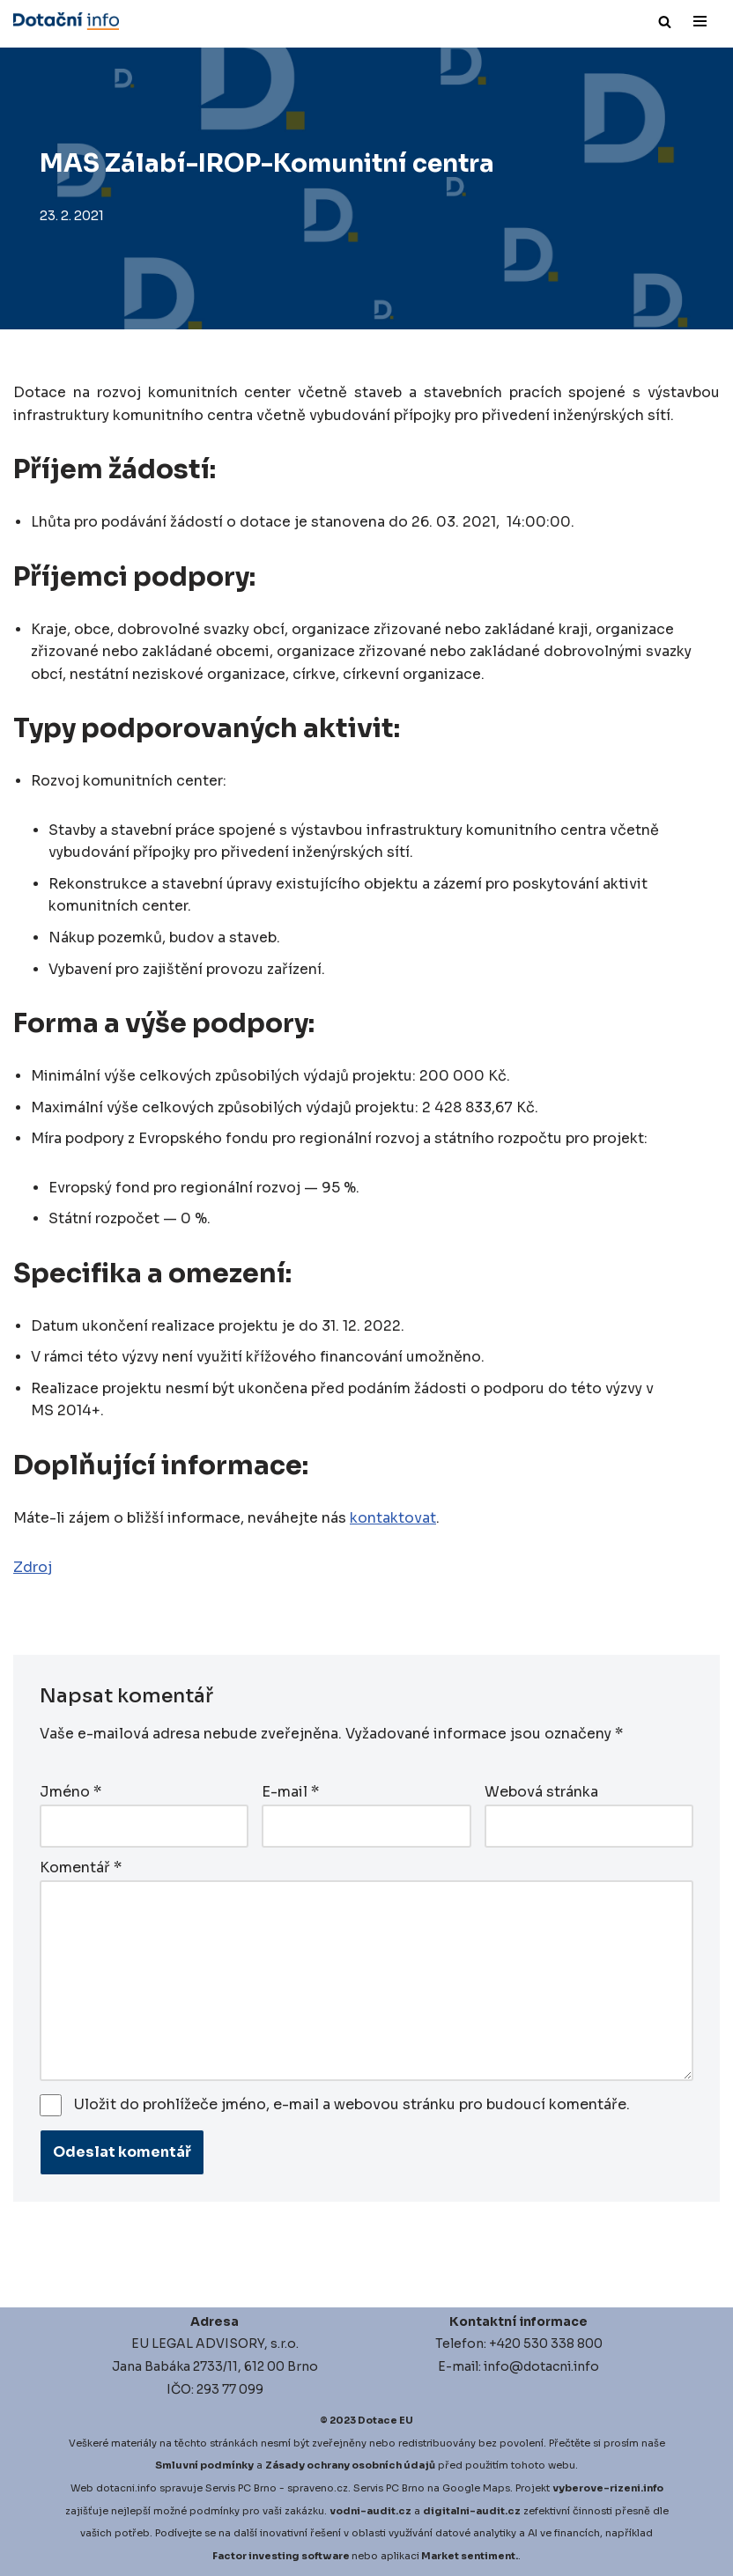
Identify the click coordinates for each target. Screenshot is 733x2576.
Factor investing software (281, 2556)
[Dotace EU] (66, 21)
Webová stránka (541, 1792)
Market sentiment (468, 2556)
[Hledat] (664, 21)
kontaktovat (393, 1519)
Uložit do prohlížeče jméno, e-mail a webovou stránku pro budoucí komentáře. (352, 2104)
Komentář (81, 1868)
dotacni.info (126, 2488)
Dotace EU (385, 2420)
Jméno (70, 1792)
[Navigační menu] (700, 21)
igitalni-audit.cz (476, 2510)
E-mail (290, 1792)
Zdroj (32, 1569)
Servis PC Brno (241, 2488)
